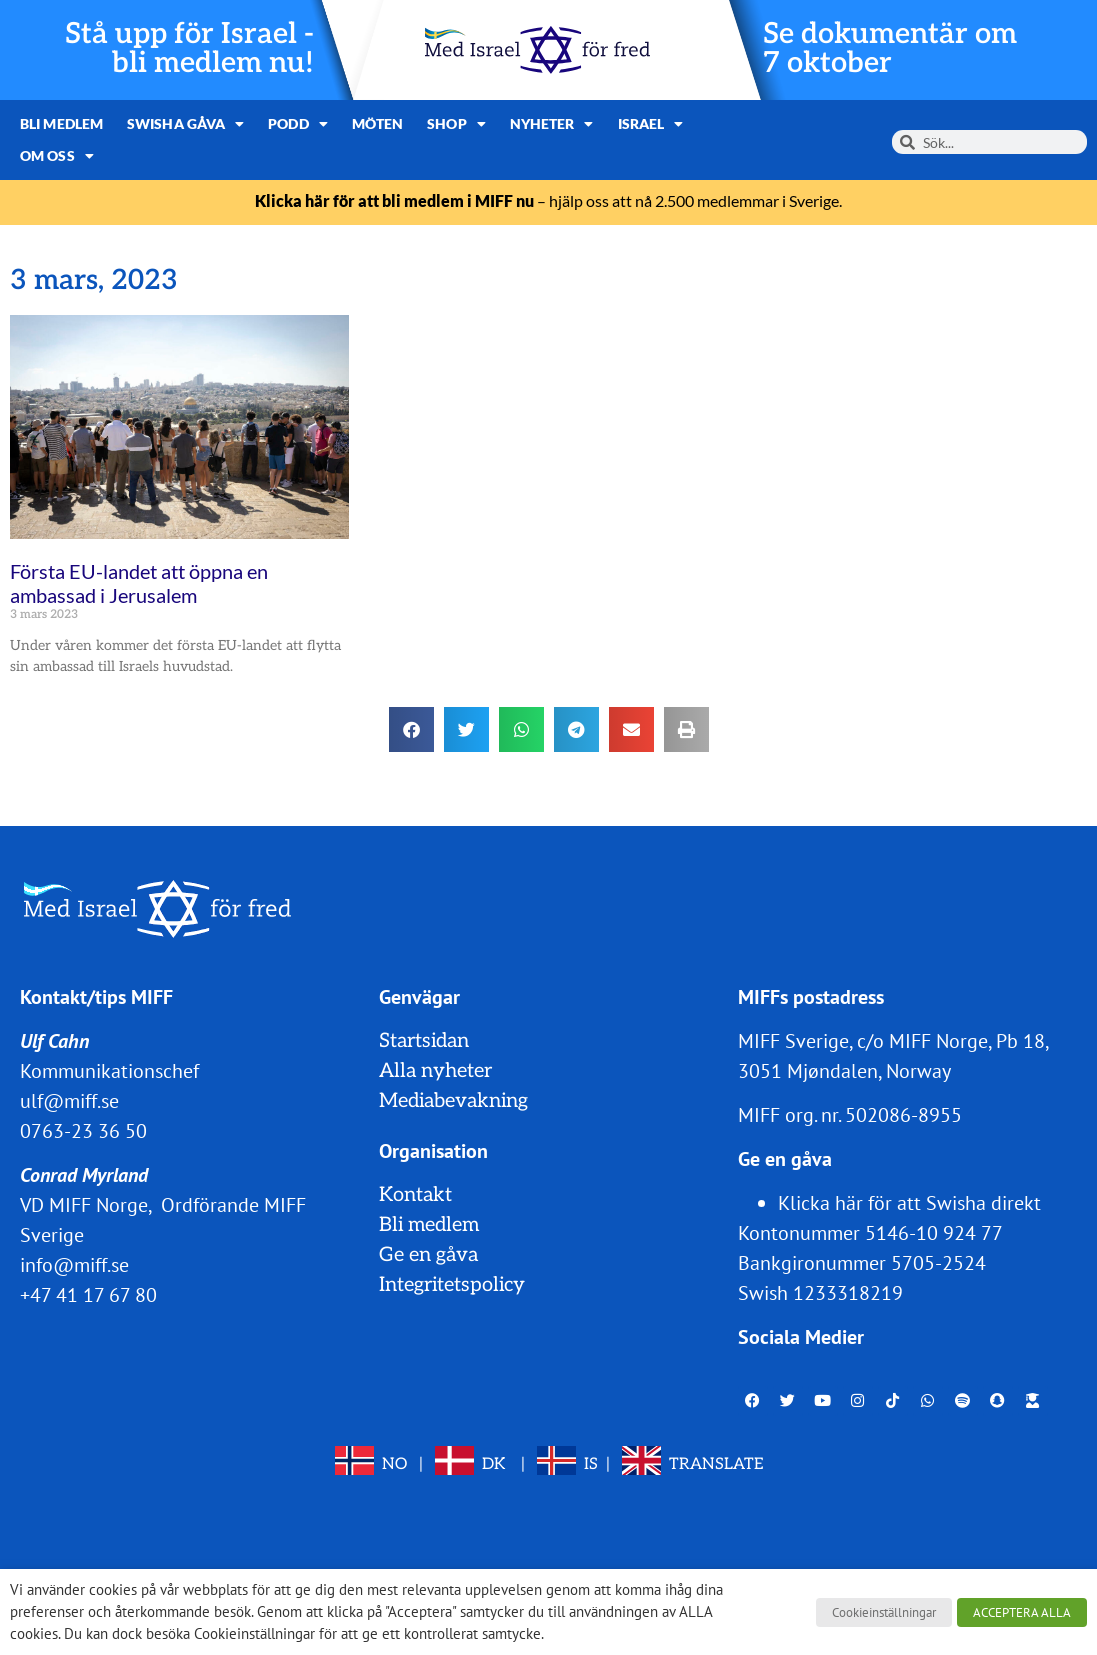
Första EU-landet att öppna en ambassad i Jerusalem (139, 583)
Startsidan (424, 1041)
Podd (298, 124)
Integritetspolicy (452, 1285)
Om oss (57, 156)
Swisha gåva (185, 124)
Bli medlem (61, 123)
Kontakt (415, 1195)
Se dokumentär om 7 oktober (890, 49)
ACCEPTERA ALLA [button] (1022, 1612)
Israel (651, 124)
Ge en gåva (428, 1255)
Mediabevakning (453, 1101)
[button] (411, 729)
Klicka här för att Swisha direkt (909, 1203)
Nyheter (552, 124)
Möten (378, 123)
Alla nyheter (435, 1071)
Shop (456, 124)
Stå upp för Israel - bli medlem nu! (189, 49)
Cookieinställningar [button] (884, 1612)
